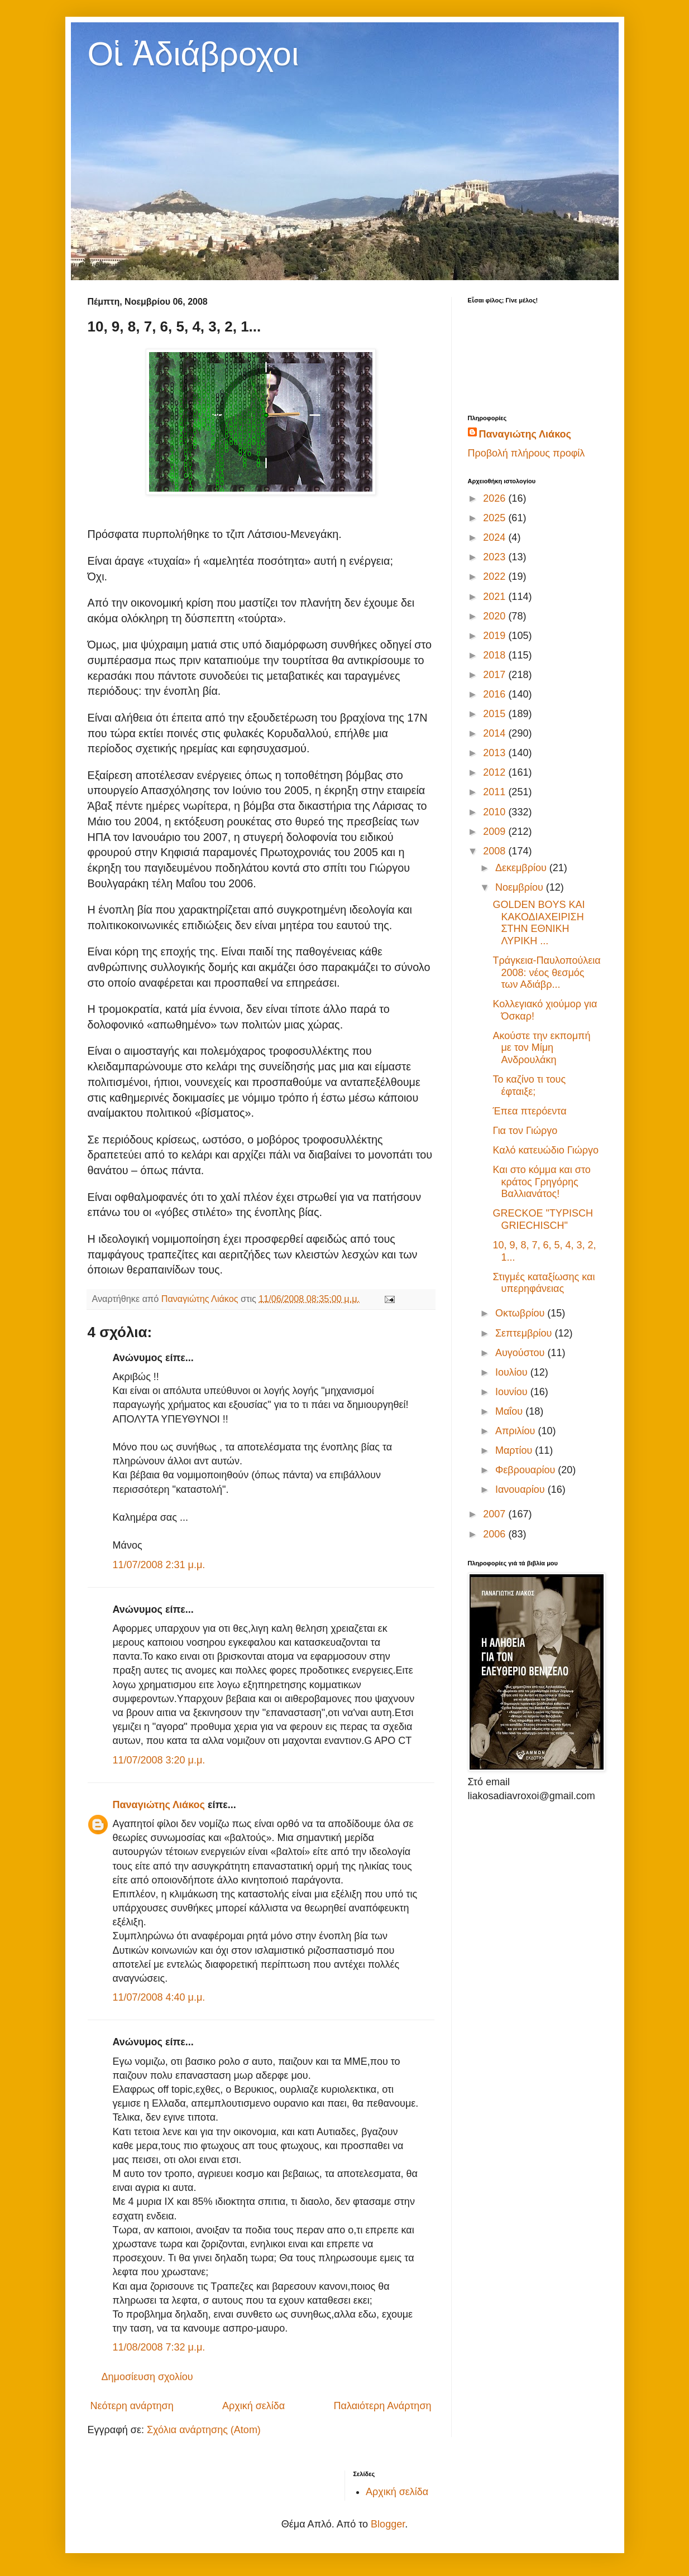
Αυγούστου (521, 1352)
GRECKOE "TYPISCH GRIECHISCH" (542, 1219)
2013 (495, 752)
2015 (495, 713)
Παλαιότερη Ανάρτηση (383, 2405)
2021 (495, 596)
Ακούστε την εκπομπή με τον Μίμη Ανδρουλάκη (541, 1047)
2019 (495, 635)
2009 (495, 831)
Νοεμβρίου (520, 887)
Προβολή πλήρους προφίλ (526, 453)
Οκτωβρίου (521, 1313)
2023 (495, 557)
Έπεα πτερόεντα (529, 1111)
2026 (495, 498)
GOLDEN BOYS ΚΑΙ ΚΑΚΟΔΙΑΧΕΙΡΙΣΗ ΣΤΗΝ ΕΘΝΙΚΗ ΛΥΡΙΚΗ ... (538, 922)
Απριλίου (516, 1430)
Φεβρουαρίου (526, 1470)
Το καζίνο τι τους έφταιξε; (529, 1085)
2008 (495, 851)
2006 (495, 1534)
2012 (495, 772)
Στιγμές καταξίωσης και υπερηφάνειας (543, 1283)
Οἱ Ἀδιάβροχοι (193, 54)
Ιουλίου (512, 1372)
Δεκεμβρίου (522, 867)
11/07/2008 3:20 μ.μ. (159, 1760)
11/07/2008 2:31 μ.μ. (159, 1564)
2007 (495, 1514)
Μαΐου (510, 1411)
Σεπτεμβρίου (525, 1333)
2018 (495, 655)
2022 (495, 576)
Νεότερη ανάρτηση (132, 2405)
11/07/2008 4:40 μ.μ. (159, 1997)
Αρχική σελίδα (253, 2405)
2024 (495, 537)
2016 (495, 694)
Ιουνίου (512, 1391)
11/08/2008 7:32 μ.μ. (159, 2347)
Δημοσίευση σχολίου (147, 2376)
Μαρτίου (515, 1450)
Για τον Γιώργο (524, 1130)
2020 (495, 616)
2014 (495, 733)
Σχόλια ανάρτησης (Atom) (204, 2429)
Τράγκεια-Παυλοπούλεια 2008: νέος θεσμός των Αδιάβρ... (546, 972)
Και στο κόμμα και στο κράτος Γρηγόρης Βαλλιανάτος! (541, 1181)
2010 (495, 812)
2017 (495, 674)
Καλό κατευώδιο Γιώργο (545, 1150)
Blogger (388, 2524)
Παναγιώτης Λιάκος (159, 1804)
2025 (495, 517)
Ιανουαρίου (521, 1489)
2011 (495, 791)
